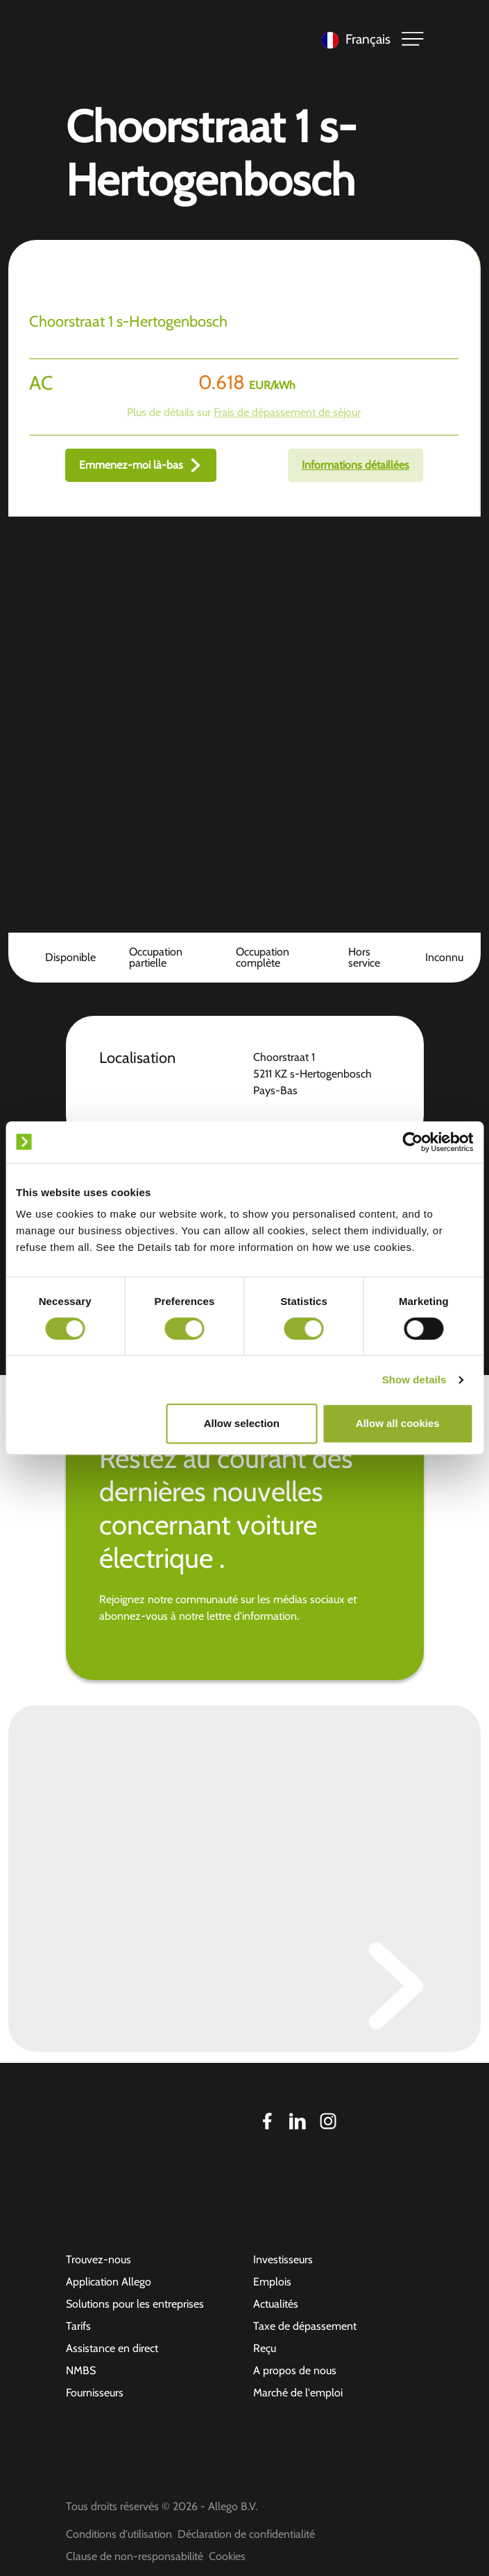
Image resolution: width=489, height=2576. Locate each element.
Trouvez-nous (98, 2259)
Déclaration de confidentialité (246, 2534)
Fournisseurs (94, 2392)
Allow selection (242, 1423)
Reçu (264, 2348)
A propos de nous (294, 2370)
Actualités (275, 2303)
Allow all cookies (398, 1423)
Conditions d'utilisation (119, 2534)
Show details (414, 1379)
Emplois (272, 2281)
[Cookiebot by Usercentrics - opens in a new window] (412, 1142)
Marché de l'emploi (298, 2392)
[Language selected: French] (353, 39)
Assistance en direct (112, 2348)
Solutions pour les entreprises (135, 2303)
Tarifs (78, 2326)
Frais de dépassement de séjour (287, 412)
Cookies (227, 2556)
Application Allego (108, 2281)
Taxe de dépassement (305, 2326)
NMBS (81, 2370)
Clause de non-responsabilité (134, 2556)
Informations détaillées (355, 465)
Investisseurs (283, 2259)
